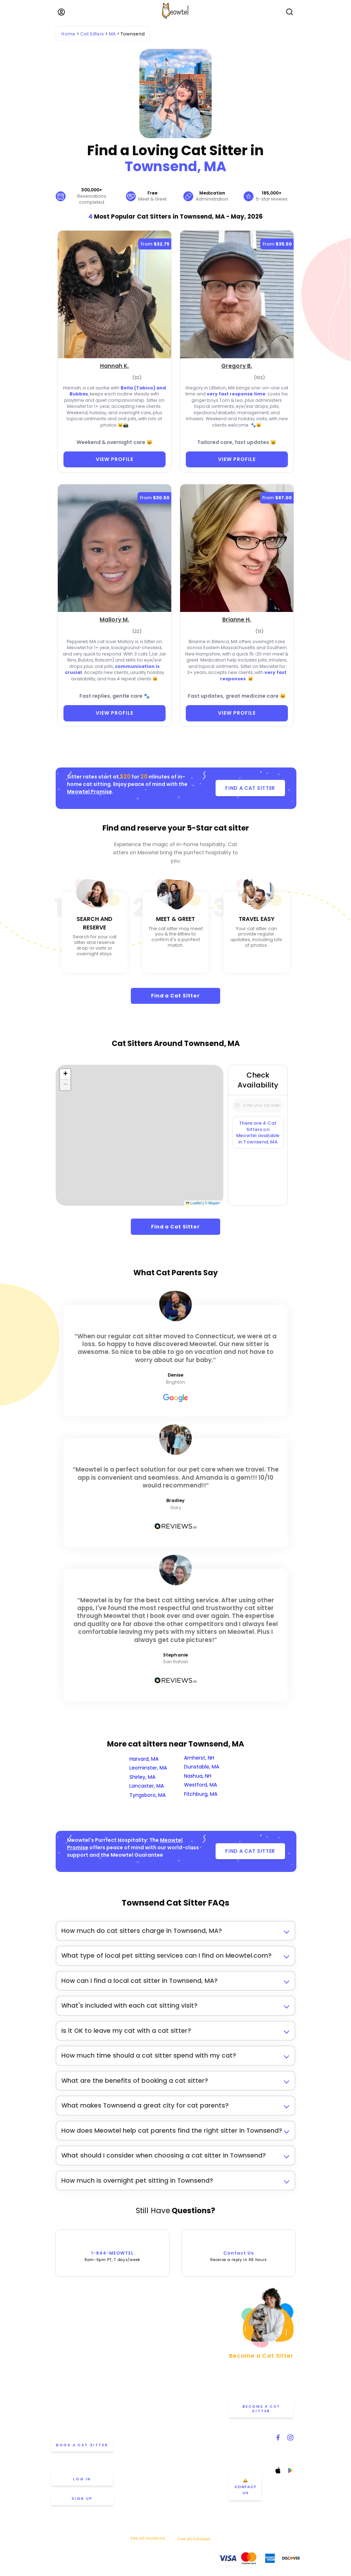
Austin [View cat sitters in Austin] (137, 2364)
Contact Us (238, 2249)
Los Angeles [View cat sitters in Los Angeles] (143, 2426)
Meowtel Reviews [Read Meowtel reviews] (195, 2406)
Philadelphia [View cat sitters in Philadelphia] (143, 2466)
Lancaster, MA (146, 1785)
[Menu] (61, 12)
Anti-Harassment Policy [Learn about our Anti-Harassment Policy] (135, 2560)
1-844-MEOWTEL (112, 2249)
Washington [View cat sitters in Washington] (143, 2528)
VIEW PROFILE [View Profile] (114, 459)
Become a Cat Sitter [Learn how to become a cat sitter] (261, 2408)
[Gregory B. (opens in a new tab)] (236, 366)
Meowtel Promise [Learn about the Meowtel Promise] (195, 2354)
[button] (65, 1074)
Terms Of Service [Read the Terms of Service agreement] (67, 2560)
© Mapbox (213, 1203)
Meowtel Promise (89, 791)
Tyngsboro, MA (147, 1795)
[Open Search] (289, 12)
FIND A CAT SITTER (250, 788)
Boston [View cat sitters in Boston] (137, 2375)
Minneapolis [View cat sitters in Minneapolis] (143, 2436)
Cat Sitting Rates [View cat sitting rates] (195, 2385)
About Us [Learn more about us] (187, 2364)
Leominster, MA (148, 1767)
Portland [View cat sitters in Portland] (139, 2487)
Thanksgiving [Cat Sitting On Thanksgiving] (191, 2516)
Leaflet (194, 1203)
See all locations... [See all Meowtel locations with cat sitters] (148, 2538)
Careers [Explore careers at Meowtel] (186, 2416)
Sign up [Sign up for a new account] (82, 2498)
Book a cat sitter (82, 2445)
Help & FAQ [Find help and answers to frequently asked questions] (189, 2437)
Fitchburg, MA (200, 1794)
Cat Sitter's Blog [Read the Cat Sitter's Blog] (194, 2447)
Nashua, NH (197, 1775)
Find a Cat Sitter (175, 995)
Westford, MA (200, 1784)
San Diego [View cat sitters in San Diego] (141, 2497)
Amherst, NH (199, 1757)
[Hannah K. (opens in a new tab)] (114, 366)
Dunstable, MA (201, 1766)
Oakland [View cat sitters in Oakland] (139, 2456)
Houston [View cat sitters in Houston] (138, 2415)
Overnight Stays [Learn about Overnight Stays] (194, 2478)
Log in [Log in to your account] (82, 2479)
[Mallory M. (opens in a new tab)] (114, 620)
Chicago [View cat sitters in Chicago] (139, 2384)
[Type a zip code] (258, 1105)
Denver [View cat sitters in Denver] (137, 2405)
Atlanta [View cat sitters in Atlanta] (138, 2354)
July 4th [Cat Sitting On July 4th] (186, 2507)
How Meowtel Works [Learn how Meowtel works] (198, 2375)
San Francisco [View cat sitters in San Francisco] (145, 2507)
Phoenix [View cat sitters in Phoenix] (138, 2477)
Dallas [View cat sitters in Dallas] (137, 2395)
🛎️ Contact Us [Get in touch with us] (245, 2486)
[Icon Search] (236, 1103)
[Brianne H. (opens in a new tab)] (236, 620)
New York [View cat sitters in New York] (139, 2446)
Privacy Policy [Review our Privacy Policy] (98, 2560)
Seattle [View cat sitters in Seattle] (137, 2517)
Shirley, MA (142, 1777)
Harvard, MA (143, 1758)
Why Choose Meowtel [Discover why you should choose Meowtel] (200, 2395)
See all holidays (194, 2539)
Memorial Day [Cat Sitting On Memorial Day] (192, 2498)
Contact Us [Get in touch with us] (242, 2426)
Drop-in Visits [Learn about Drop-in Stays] (192, 2467)
